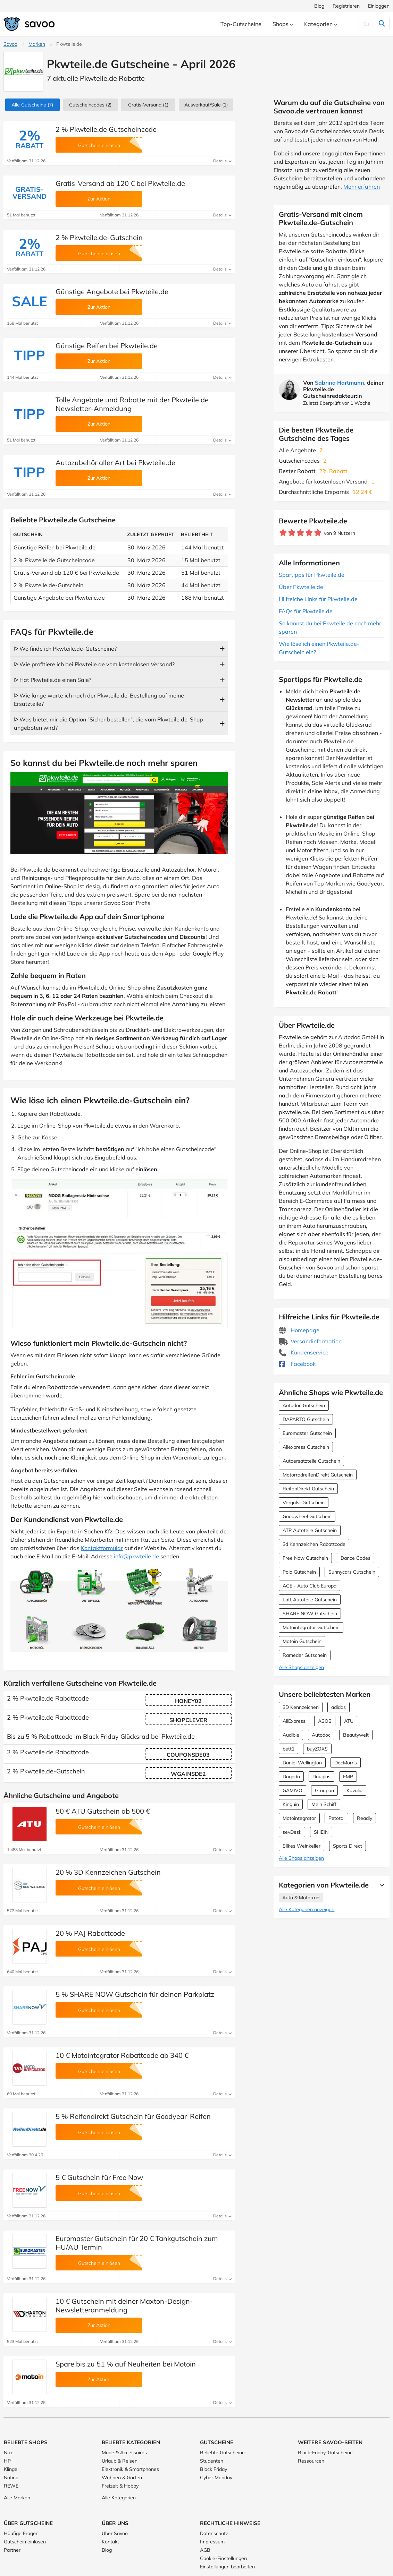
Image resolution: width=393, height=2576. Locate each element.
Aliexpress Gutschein (306, 1447)
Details (222, 160)
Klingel (11, 2469)
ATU (348, 1721)
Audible (291, 1735)
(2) (90, 105)
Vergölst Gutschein (304, 1502)
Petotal (336, 1818)
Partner (12, 2550)
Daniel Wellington (302, 1763)
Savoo (10, 44)
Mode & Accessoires (124, 2452)
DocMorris (345, 1763)
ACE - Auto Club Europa (309, 1586)
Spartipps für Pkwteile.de (311, 574)
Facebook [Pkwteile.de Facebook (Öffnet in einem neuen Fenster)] (297, 1363)
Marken (36, 44)
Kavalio (354, 1790)
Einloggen (379, 6)
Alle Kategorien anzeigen (306, 1909)
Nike (9, 2452)
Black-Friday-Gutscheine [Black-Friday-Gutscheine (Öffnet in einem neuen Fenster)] (325, 2452)
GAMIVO (292, 1790)
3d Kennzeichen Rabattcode (314, 1544)
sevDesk (292, 1832)
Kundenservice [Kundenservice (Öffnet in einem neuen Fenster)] (303, 1352)
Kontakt (110, 2542)
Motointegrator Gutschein (311, 1627)
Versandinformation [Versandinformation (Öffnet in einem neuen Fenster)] (310, 1341)
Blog (319, 6)
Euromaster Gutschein (307, 1433)
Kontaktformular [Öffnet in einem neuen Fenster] (102, 1547)
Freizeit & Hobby (120, 2486)
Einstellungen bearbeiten (227, 2567)
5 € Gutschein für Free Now (99, 2177)
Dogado (291, 1776)
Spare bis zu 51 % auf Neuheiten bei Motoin (126, 2364)
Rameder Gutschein (305, 1655)
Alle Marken (17, 2497)
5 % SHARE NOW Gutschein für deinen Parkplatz (135, 1994)
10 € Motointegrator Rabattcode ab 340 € (122, 2055)
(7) (32, 105)
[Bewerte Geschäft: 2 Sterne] (291, 533)
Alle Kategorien (119, 2497)
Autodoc (321, 1735)
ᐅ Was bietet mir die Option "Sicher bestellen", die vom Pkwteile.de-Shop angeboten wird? (108, 723)
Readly (364, 1818)
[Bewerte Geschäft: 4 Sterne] (309, 533)
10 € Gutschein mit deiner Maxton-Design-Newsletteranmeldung (124, 2305)
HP (7, 2461)
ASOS (325, 1721)
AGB (205, 2550)
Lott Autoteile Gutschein (310, 1600)
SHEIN (321, 1832)
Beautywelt (356, 1735)
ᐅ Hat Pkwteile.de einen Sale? (52, 679)
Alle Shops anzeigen (301, 1667)
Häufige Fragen (21, 2533)
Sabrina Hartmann (339, 382)
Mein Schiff (323, 1804)
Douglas (321, 1776)
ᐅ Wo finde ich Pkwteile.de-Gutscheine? (65, 648)
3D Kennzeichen (301, 1707)
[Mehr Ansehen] (380, 1885)
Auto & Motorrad (300, 1897)
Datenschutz (214, 2533)
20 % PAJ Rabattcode (90, 1933)
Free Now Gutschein (305, 1558)
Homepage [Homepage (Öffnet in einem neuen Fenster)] (299, 1330)
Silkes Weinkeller (301, 1846)
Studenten (211, 2461)
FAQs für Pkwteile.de (306, 611)
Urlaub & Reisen (119, 2461)
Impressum (212, 2542)
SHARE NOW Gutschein (310, 1613)
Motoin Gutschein (302, 1641)
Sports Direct (347, 1846)
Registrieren (346, 6)
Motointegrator (299, 1818)
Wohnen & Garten (122, 2477)
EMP (348, 1776)
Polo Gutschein (299, 1572)
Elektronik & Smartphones (130, 2469)
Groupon (324, 1790)
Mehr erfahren (361, 186)
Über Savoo (115, 2533)
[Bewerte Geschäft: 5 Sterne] (317, 533)
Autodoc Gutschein (304, 1405)
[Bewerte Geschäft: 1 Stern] (283, 533)
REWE (11, 2486)
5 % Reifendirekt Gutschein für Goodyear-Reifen (133, 2116)
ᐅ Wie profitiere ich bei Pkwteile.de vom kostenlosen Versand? (94, 664)
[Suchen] (368, 24)
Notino (11, 2477)
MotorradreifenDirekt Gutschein (318, 1475)
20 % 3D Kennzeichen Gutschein (108, 1872)
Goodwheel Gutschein (307, 1516)
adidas (338, 1707)
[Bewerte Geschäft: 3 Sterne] (300, 533)
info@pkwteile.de (136, 1556)
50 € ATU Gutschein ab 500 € (103, 1811)
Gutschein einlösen (25, 2542)
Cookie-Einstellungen (223, 2558)
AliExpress (294, 1721)
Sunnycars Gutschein (351, 1572)
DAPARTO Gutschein (306, 1419)
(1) (206, 105)
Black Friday (213, 2469)
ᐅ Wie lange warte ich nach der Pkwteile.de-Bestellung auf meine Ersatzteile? (99, 699)
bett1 (288, 1749)
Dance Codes (355, 1558)
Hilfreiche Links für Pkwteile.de (318, 599)
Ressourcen (311, 2461)
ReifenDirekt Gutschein (308, 1489)
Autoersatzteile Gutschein (311, 1461)
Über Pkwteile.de (301, 586)
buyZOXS (317, 1749)
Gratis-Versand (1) (148, 105)
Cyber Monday (216, 2477)
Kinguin (291, 1804)
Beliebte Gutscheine (222, 2452)
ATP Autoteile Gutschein (310, 1530)
